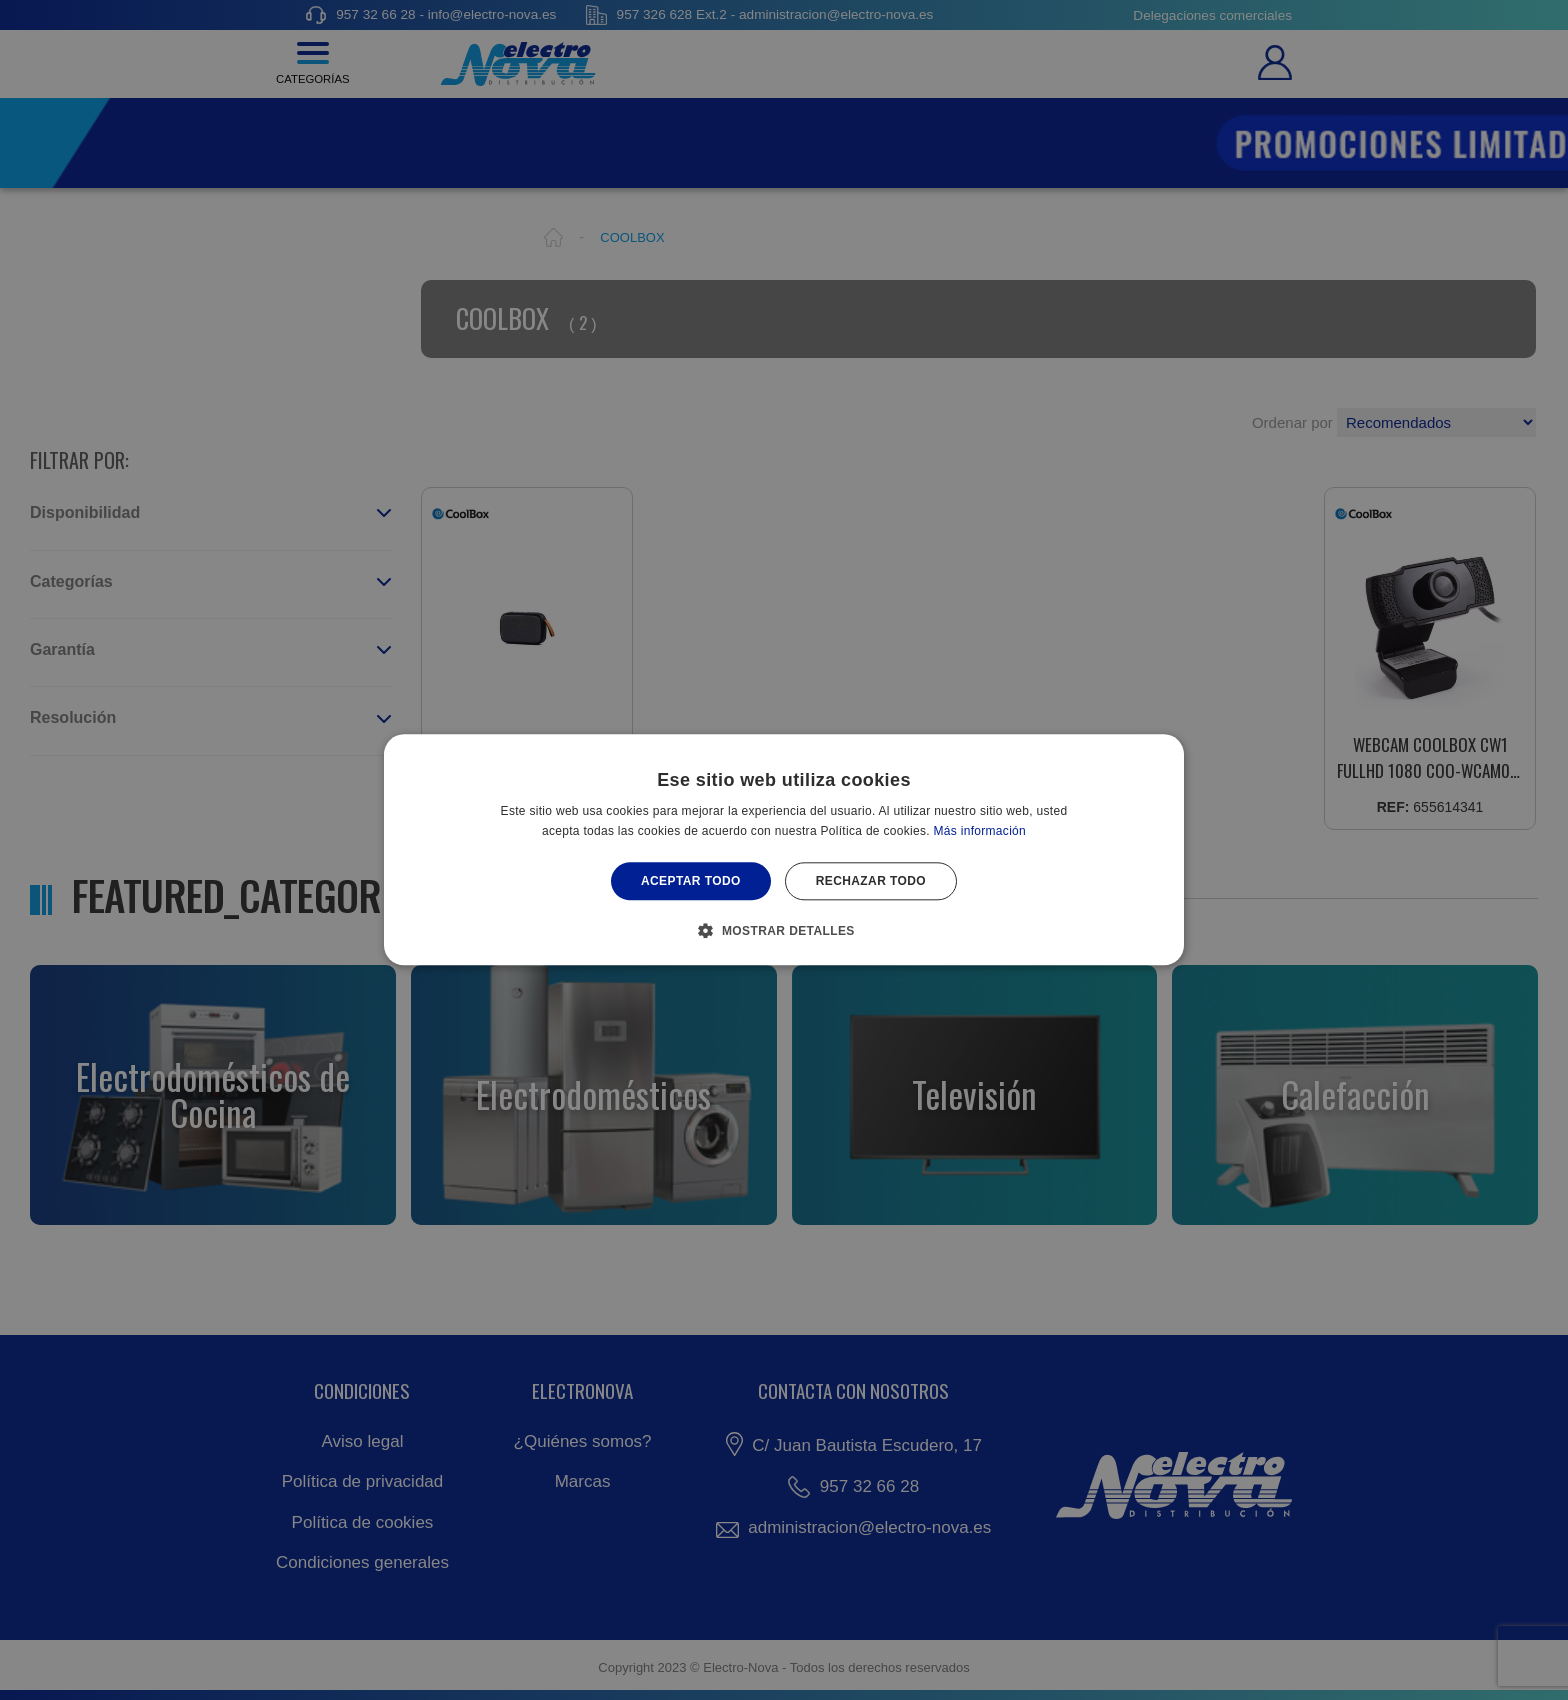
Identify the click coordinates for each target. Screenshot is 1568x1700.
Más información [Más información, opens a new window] (980, 832)
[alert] (784, 850)
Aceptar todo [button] (691, 881)
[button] (784, 931)
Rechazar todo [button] (871, 881)
